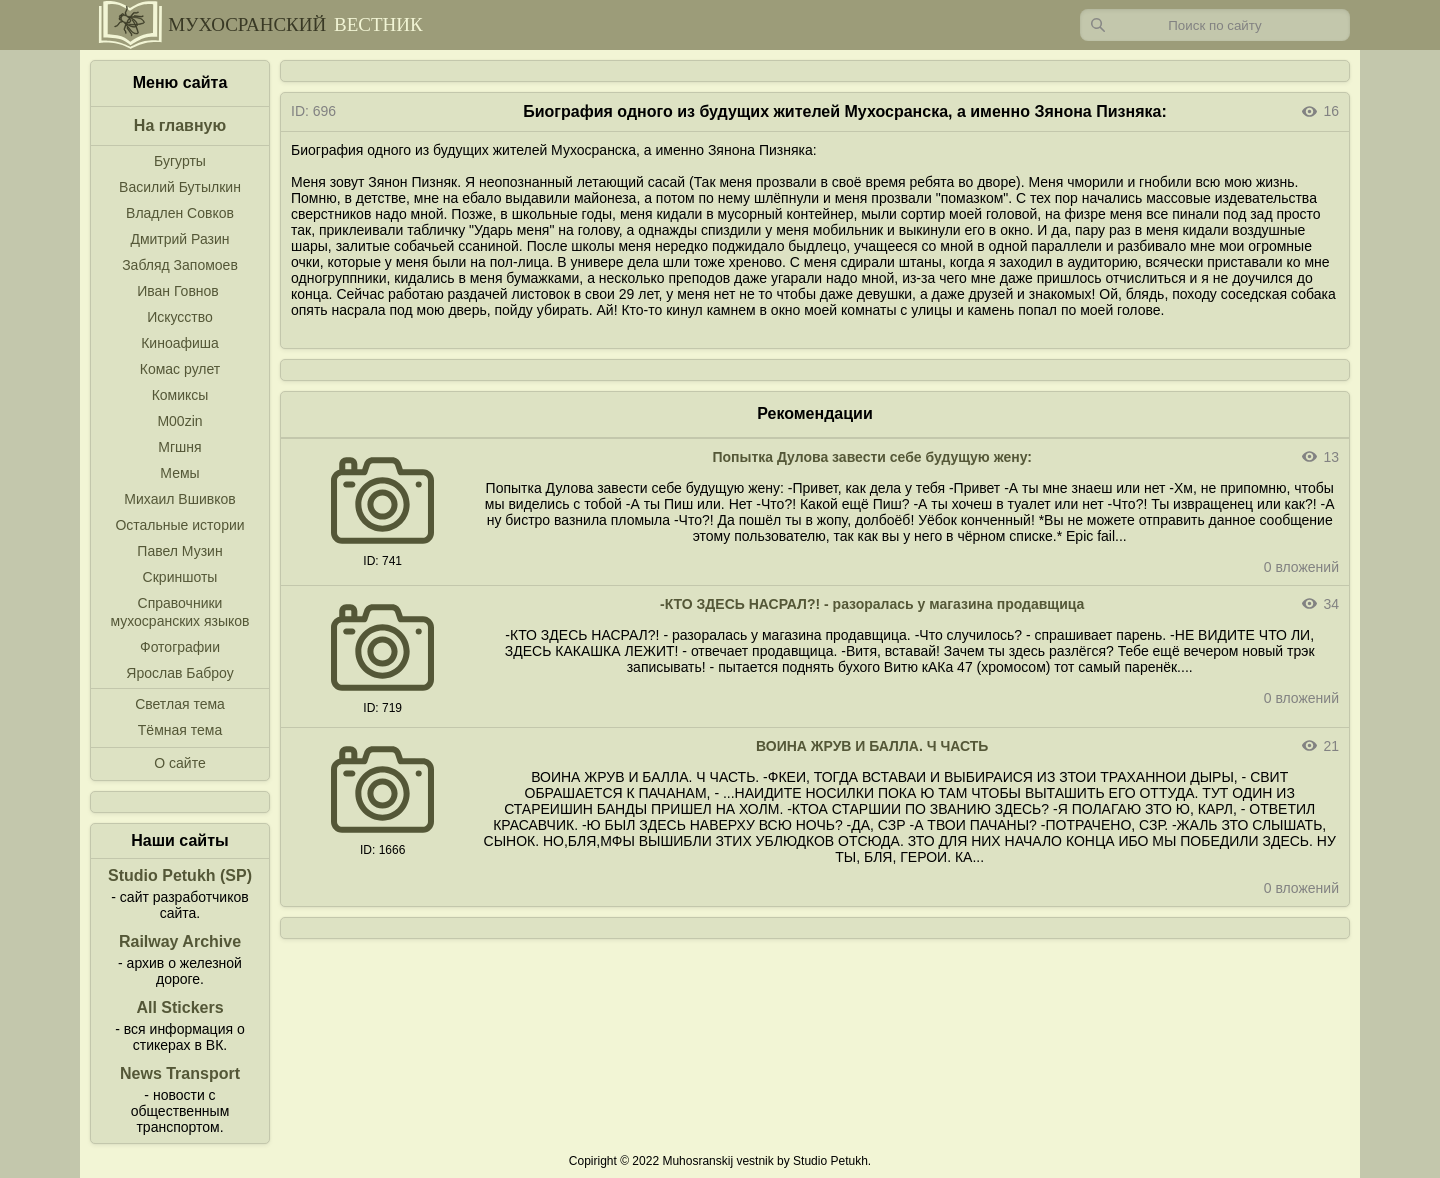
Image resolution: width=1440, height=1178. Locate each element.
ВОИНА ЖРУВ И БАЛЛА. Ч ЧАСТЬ (872, 746)
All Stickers (179, 1007)
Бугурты (180, 161)
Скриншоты (180, 577)
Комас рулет (180, 369)
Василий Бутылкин (180, 187)
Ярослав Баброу (179, 673)
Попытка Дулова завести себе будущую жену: (872, 457)
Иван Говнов (178, 291)
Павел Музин (179, 551)
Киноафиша (180, 343)
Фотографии (180, 647)
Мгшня (179, 447)
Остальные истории (179, 525)
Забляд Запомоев (180, 265)
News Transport (180, 1073)
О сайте (179, 763)
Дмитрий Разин (179, 239)
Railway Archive (180, 941)
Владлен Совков (180, 213)
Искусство (180, 317)
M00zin (179, 421)
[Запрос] (1215, 25)
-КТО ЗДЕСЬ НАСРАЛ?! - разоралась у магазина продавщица (872, 604)
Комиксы (180, 395)
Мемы (179, 473)
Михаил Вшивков (179, 499)
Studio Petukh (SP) (180, 875)
